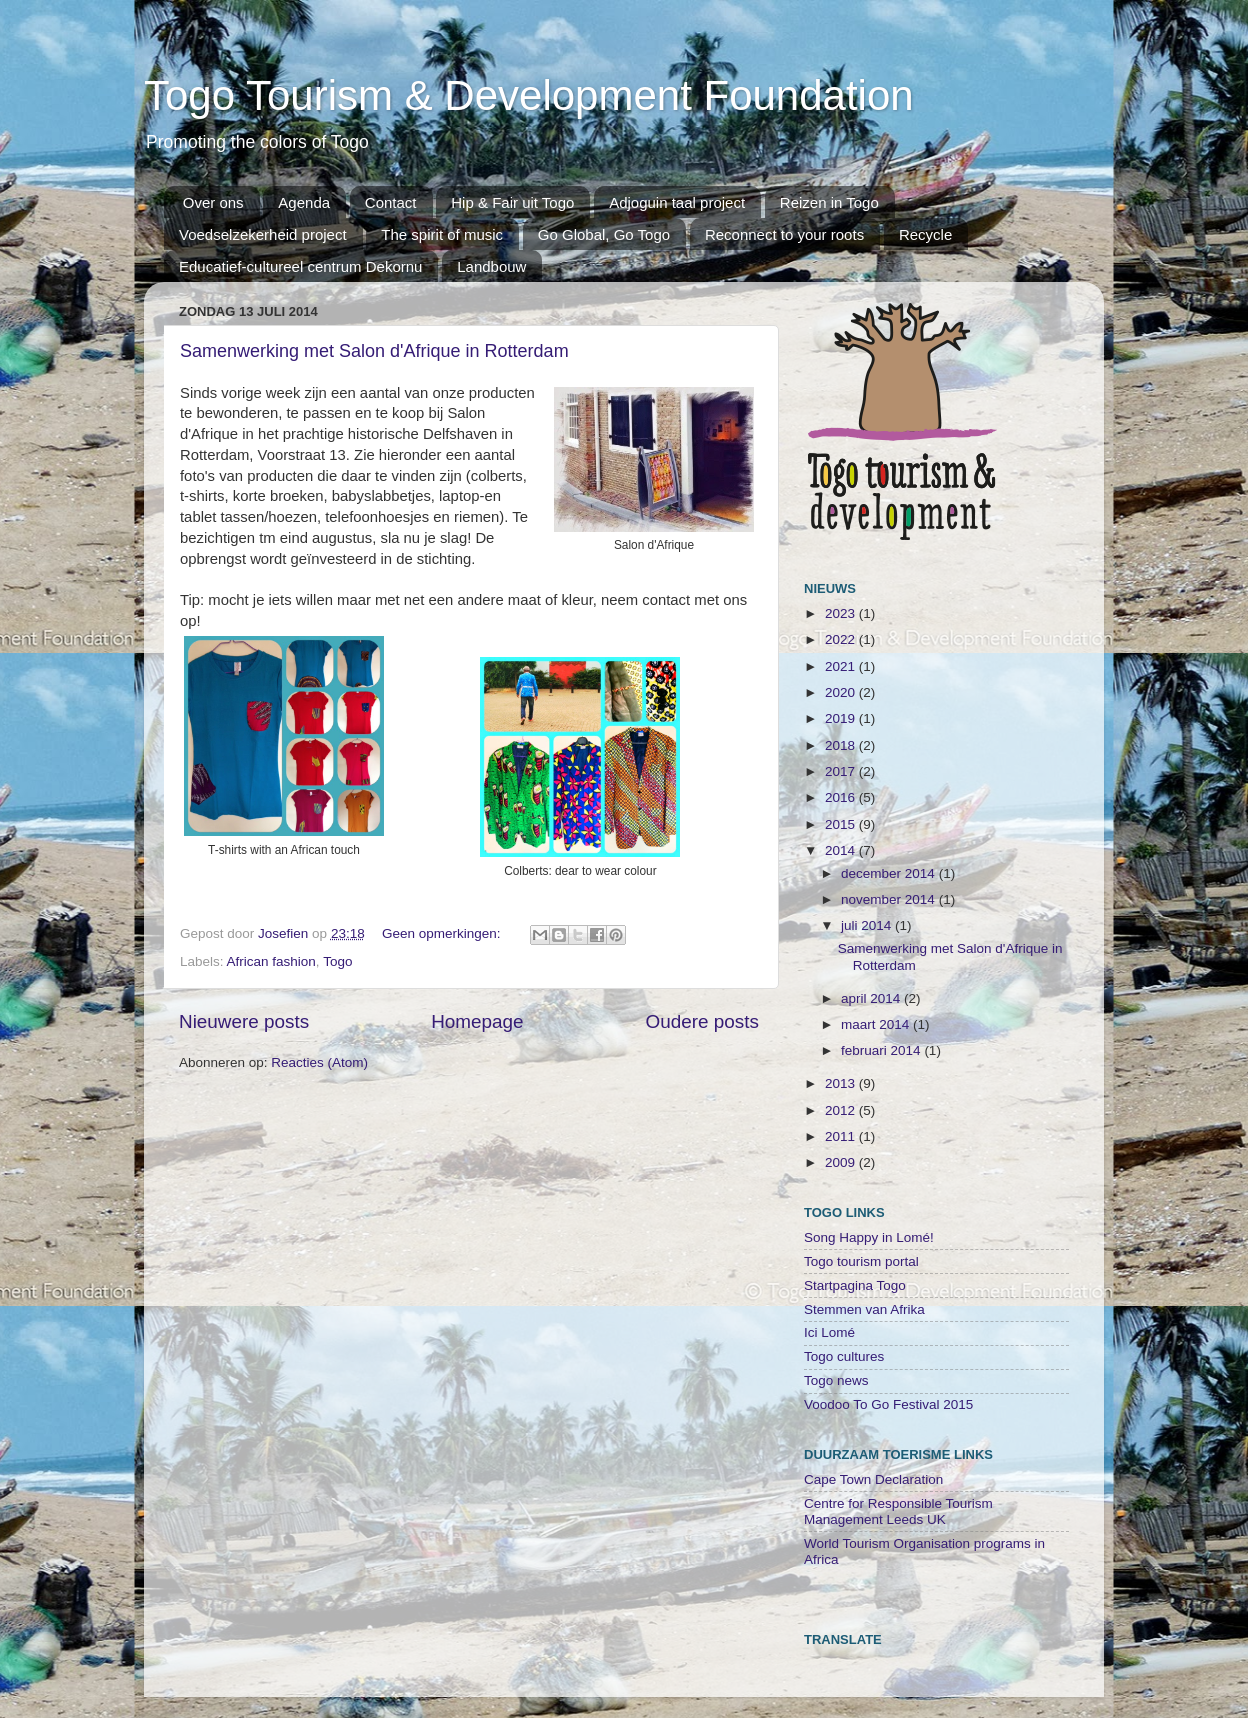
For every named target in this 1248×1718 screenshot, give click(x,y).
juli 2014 (868, 925)
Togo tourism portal (861, 1261)
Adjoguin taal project (677, 202)
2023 (842, 613)
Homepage (477, 1021)
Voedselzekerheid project (263, 234)
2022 (842, 639)
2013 (842, 1083)
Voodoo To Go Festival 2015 (888, 1404)
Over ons (213, 202)
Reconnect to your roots (784, 234)
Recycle (925, 234)
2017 (842, 771)
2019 (842, 718)
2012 (842, 1110)
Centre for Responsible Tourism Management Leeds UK (898, 1511)
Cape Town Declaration (873, 1479)
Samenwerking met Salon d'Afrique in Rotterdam (374, 351)
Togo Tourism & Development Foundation (529, 95)
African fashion (271, 961)
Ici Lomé (829, 1332)
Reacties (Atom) (319, 1062)
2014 (842, 850)
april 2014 (872, 998)
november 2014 (890, 899)
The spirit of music (442, 234)
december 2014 (890, 873)
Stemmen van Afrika (864, 1309)
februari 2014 (882, 1050)
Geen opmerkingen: (443, 933)
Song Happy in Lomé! (869, 1237)
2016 (842, 797)
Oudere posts (702, 1021)
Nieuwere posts (244, 1021)
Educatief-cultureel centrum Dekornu (300, 266)
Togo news (836, 1380)
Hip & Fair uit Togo (512, 202)
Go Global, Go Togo (604, 234)
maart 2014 (877, 1024)
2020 (842, 692)
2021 (842, 666)
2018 (842, 745)
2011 (842, 1136)
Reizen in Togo (829, 202)
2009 (842, 1162)
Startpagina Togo (855, 1285)
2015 (842, 824)
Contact (391, 202)
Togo (337, 961)
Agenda (304, 202)
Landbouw (491, 266)
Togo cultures (844, 1356)
